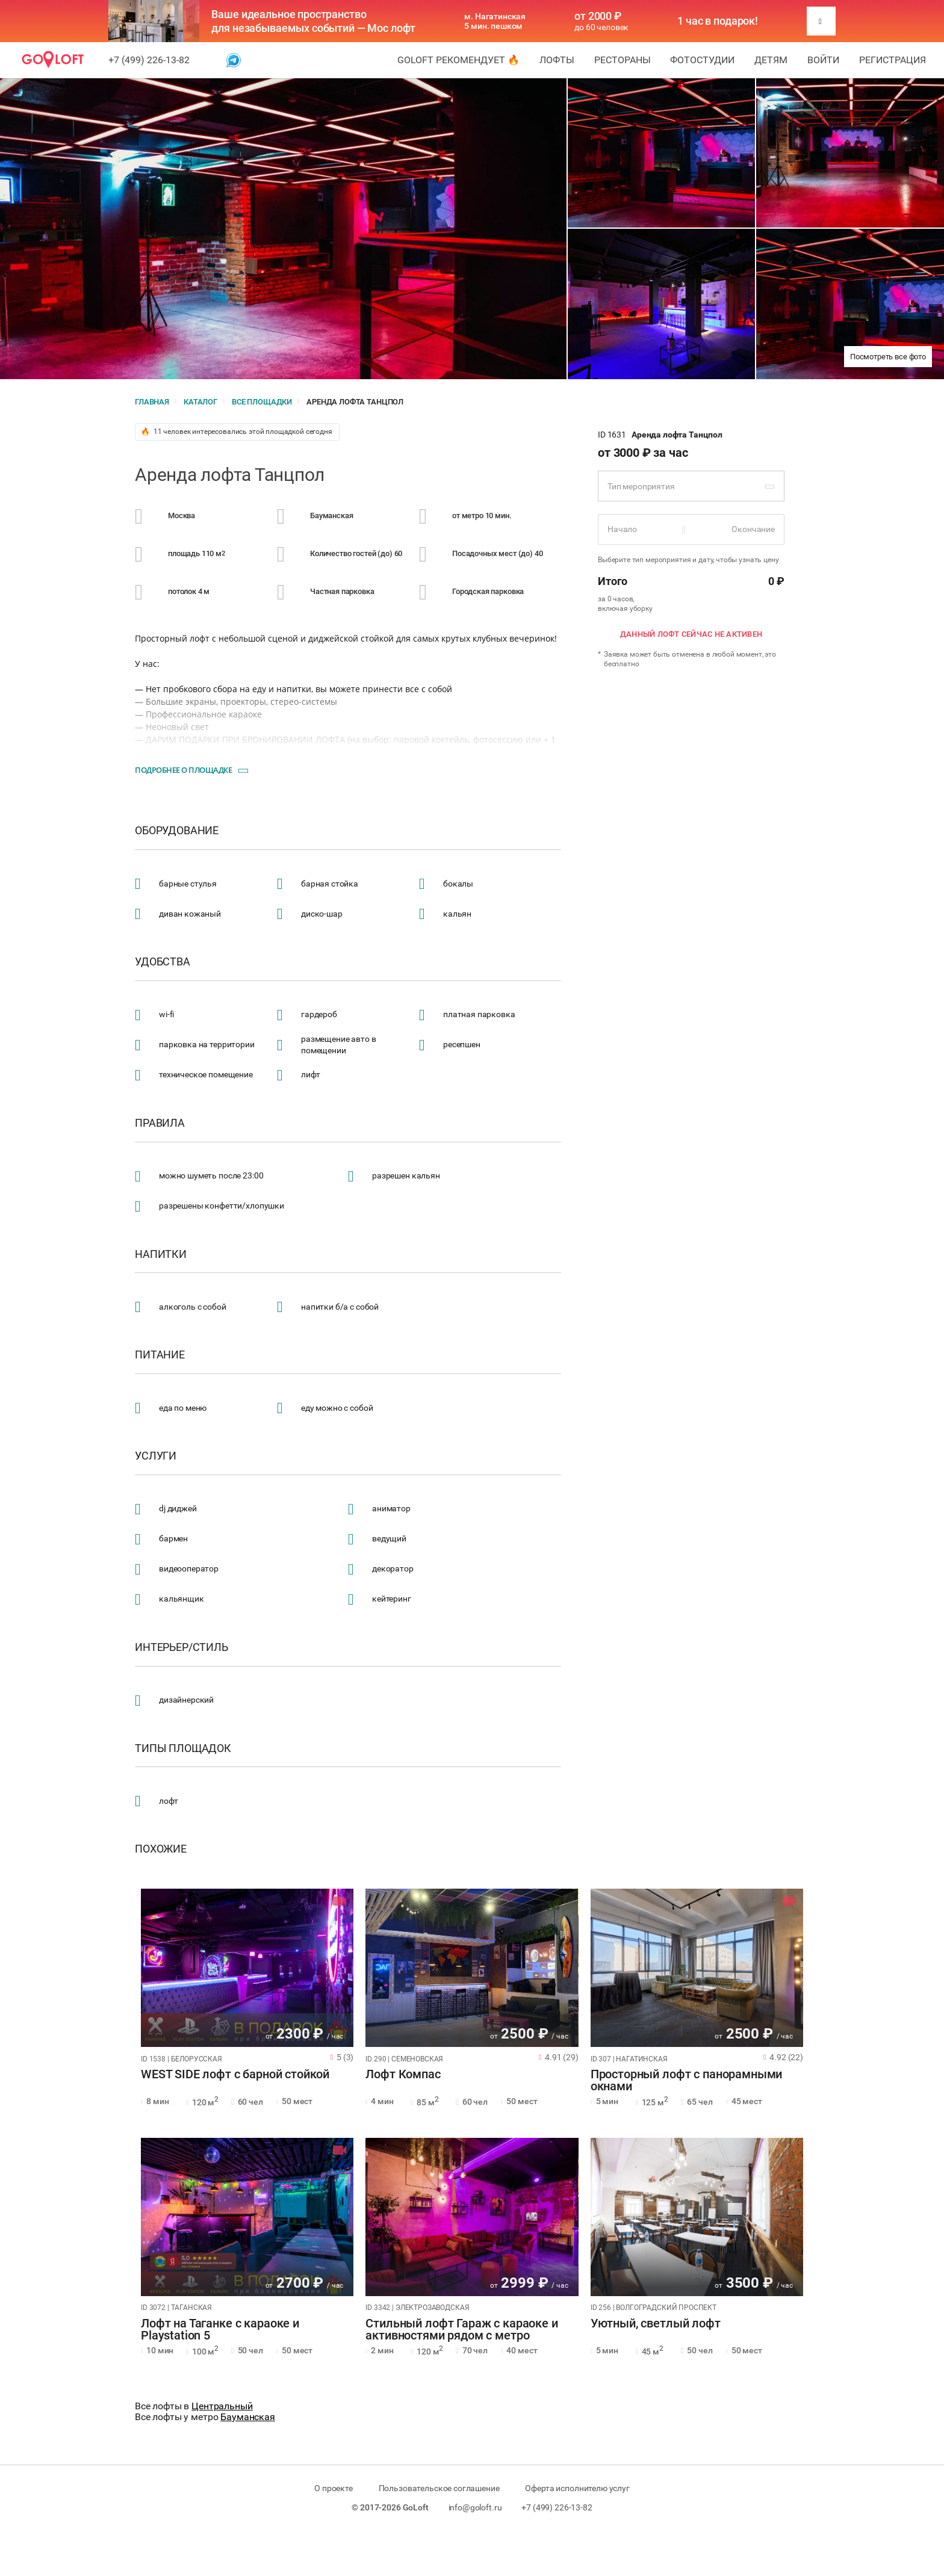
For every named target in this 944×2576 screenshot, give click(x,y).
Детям (770, 60)
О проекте (333, 2488)
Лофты (556, 60)
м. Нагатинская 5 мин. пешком (495, 21)
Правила (160, 1123)
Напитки (161, 1254)
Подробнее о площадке (183, 769)
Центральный (221, 2406)
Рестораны (622, 60)
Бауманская (247, 2417)
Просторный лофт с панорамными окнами (687, 2080)
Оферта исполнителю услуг (577, 2488)
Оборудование (177, 831)
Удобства (162, 962)
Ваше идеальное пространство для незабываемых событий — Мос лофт (313, 21)
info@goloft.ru (475, 2507)
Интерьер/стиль (181, 1647)
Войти (823, 60)
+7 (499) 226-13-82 (149, 60)
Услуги (155, 1456)
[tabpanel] (247, 1968)
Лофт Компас (402, 2074)
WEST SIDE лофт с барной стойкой (235, 2074)
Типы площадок (183, 1748)
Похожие (161, 1849)
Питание (160, 1355)
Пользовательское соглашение (439, 2488)
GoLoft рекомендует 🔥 (458, 60)
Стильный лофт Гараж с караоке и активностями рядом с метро (461, 2329)
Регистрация (892, 60)
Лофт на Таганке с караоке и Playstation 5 (220, 2329)
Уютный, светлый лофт (656, 2323)
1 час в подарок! (717, 21)
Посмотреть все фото (888, 356)
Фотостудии (702, 60)
